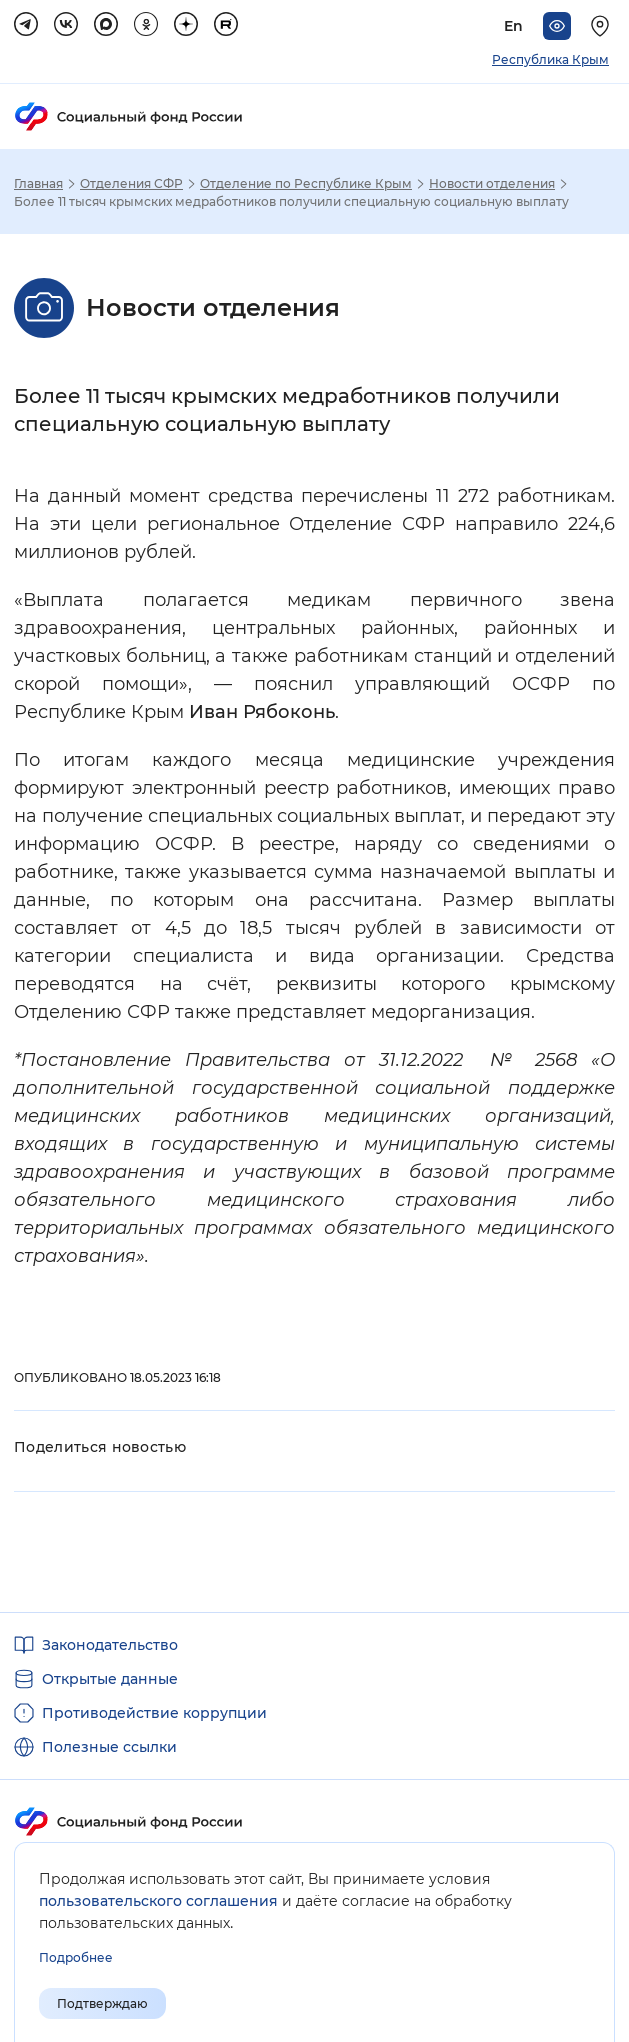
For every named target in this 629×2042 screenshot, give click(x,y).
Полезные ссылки (109, 1747)
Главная (38, 184)
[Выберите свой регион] (603, 26)
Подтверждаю (102, 2003)
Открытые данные (110, 1679)
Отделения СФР (131, 184)
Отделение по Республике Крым (306, 184)
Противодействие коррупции (154, 1713)
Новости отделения (492, 184)
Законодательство (110, 1645)
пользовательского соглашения (158, 1901)
